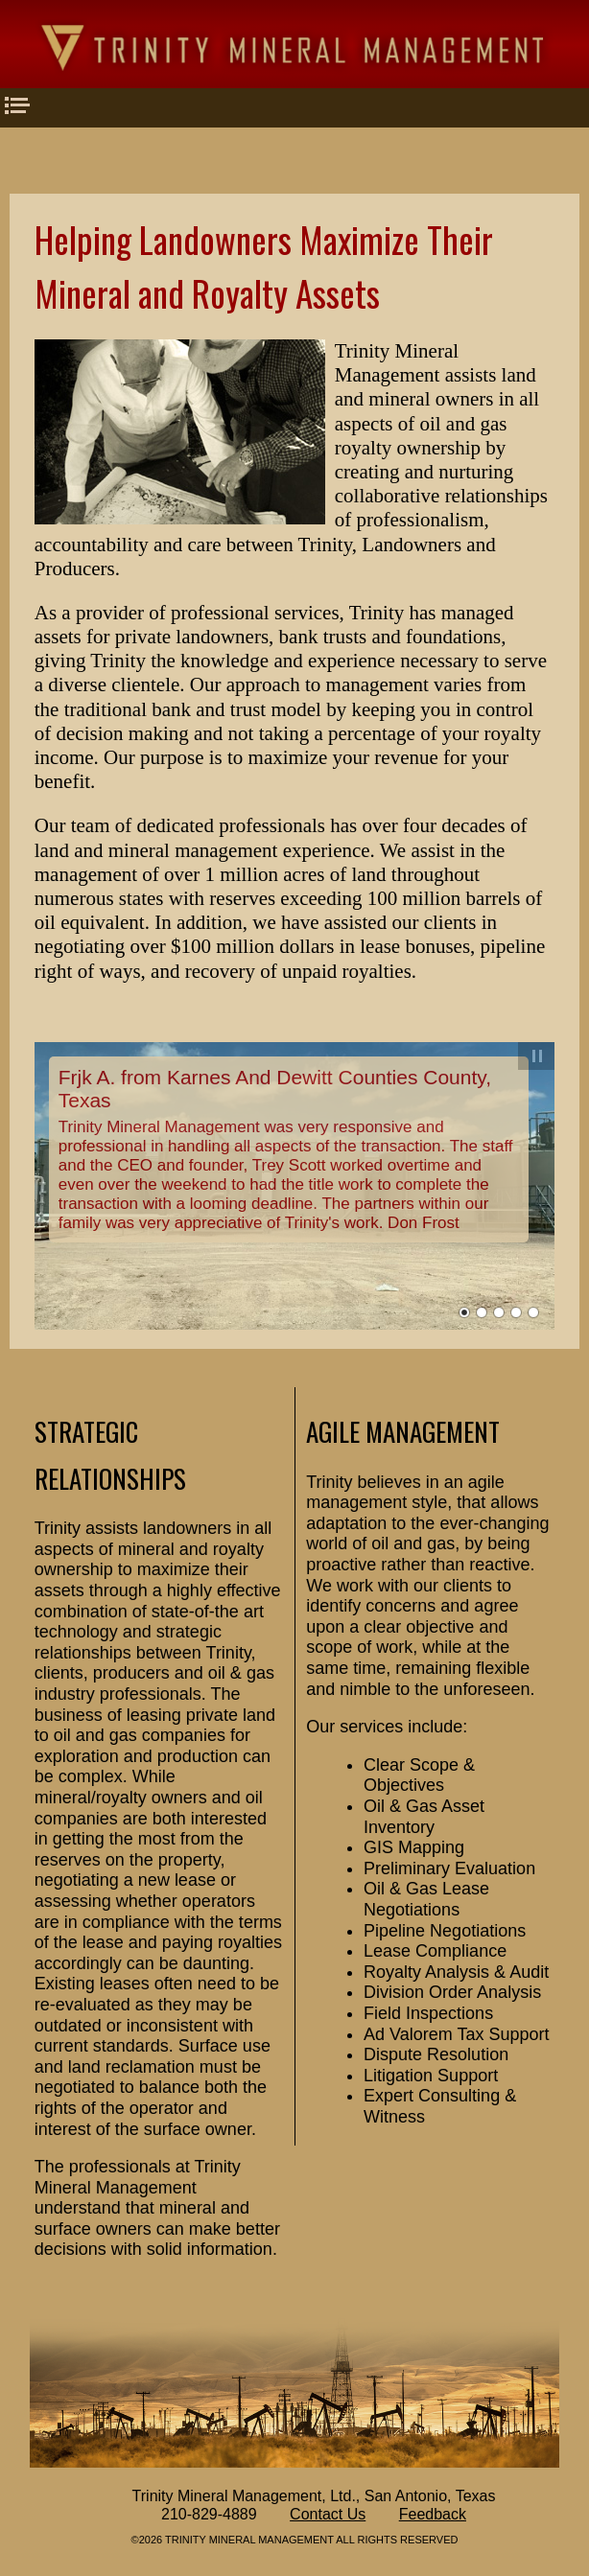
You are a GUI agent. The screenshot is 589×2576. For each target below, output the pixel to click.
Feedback (432, 2514)
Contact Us (327, 2514)
